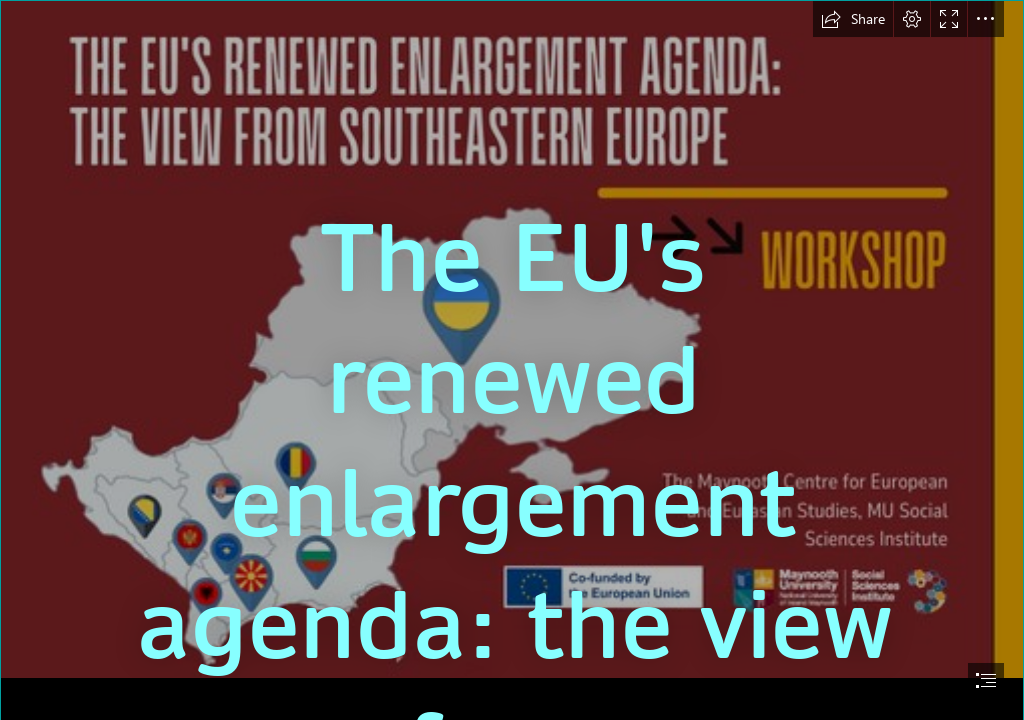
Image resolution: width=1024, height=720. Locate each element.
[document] (512, 360)
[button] (853, 19)
